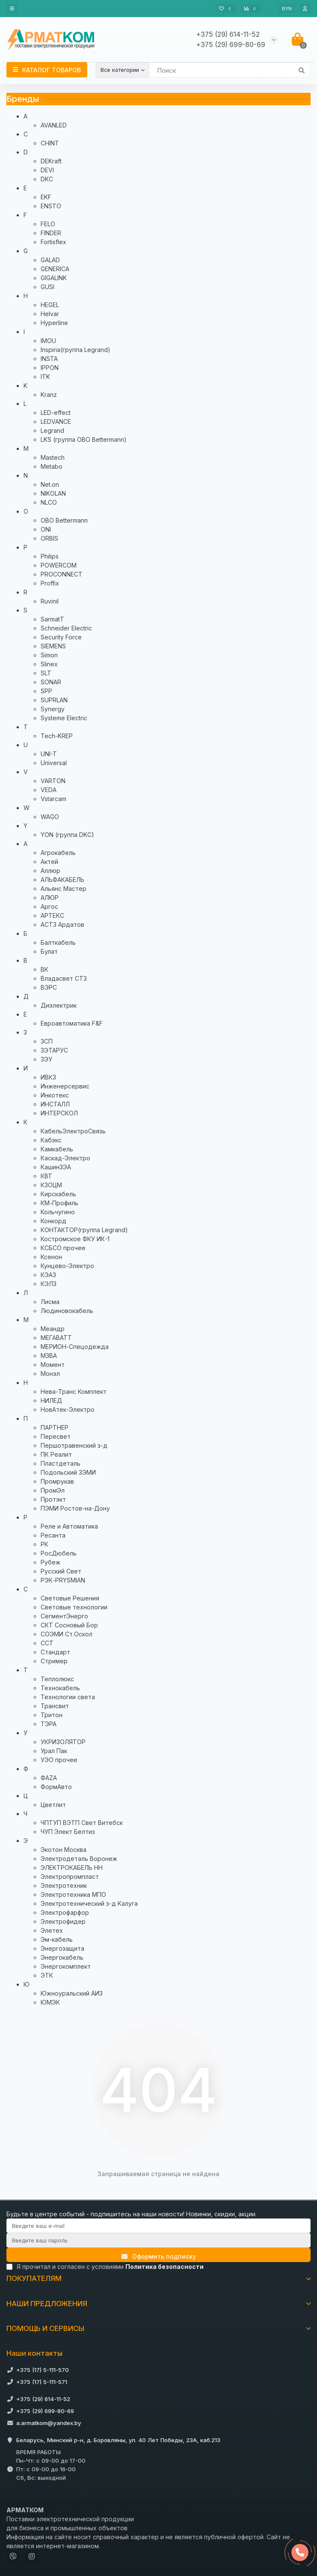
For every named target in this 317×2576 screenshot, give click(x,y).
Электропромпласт (70, 1876)
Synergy (53, 709)
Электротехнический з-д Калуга (89, 1903)
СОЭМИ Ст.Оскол (66, 1634)
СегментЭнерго (64, 1616)
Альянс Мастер (63, 888)
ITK (45, 376)
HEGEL (50, 304)
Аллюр (50, 870)
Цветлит (53, 1804)
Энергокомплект (66, 1966)
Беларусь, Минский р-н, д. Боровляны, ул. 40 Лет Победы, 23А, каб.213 (118, 2440)
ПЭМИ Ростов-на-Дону (75, 1508)
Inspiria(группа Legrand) (75, 349)
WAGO (50, 816)
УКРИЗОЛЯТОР (63, 1741)
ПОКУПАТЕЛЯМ (158, 2278)
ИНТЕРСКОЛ (59, 1113)
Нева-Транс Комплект (74, 1391)
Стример (54, 1661)
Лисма (50, 1301)
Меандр (53, 1328)
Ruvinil (50, 601)
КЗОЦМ (51, 1185)
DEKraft (51, 161)
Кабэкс (51, 1140)
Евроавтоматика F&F (72, 1023)
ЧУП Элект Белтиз (68, 1831)
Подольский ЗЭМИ (68, 1472)
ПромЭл (53, 1490)
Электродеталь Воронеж (79, 1858)
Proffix (50, 583)
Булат (49, 951)
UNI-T (49, 753)
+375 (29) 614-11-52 (43, 2399)
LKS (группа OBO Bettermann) (84, 439)
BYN (287, 9)
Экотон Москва (63, 1849)
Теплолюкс (57, 1679)
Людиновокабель (67, 1310)
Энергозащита (62, 1948)
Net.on (50, 484)
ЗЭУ (46, 1059)
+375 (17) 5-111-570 (42, 2369)
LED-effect (56, 412)
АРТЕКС (52, 915)
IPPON (50, 367)
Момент (53, 1364)
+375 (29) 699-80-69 (45, 2410)
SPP (46, 691)
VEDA (48, 789)
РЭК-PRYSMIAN (63, 1580)
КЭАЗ (48, 1274)
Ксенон (51, 1256)
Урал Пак (54, 1750)
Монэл (50, 1373)
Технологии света (68, 1697)
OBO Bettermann (64, 520)
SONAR (51, 682)
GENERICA (55, 268)
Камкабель (57, 1149)
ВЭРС (49, 987)
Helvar (50, 313)
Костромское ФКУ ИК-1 (75, 1238)
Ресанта (53, 1535)
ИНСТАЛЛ (55, 1104)
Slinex (49, 664)
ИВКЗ (48, 1077)
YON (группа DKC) (67, 834)
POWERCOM (59, 565)
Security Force (61, 637)
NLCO (49, 502)
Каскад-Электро (65, 1158)
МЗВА (49, 1355)
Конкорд (53, 1220)
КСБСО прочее (63, 1247)
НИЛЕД (51, 1400)
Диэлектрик (59, 1005)
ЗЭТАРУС (54, 1050)
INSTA (49, 358)
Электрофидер (63, 1921)
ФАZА (49, 1777)
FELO (48, 224)
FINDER (51, 233)
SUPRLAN (54, 700)
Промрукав (57, 1481)
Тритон (51, 1714)
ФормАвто (56, 1786)
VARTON (53, 780)
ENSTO (51, 206)
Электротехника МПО (73, 1894)
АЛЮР (50, 897)
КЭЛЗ (48, 1283)
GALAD (50, 259)
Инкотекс (55, 1095)
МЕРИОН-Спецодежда (75, 1346)
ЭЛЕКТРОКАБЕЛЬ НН (72, 1867)
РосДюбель (59, 1553)
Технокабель (60, 1688)
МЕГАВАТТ (56, 1337)
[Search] (230, 70)
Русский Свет (61, 1571)
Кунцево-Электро (67, 1265)
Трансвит (55, 1705)
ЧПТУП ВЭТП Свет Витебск (82, 1822)
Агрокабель (58, 852)
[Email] (158, 2225)
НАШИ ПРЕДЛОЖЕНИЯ (158, 2303)
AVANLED (54, 125)
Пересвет (56, 1436)
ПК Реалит (56, 1454)
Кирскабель (58, 1194)
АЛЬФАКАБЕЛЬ (62, 879)
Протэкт (53, 1499)
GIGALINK (54, 277)
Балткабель (58, 942)
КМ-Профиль (59, 1203)
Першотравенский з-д (74, 1445)
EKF (46, 197)
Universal (54, 762)
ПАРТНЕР (54, 1427)
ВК (44, 969)
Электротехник (64, 1885)
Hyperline (54, 322)
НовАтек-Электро (68, 1409)
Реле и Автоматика (69, 1526)
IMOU (48, 340)
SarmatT (52, 619)
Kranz (49, 394)
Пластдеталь (60, 1463)
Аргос (49, 906)
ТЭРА (48, 1723)
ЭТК (47, 1975)
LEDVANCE (56, 421)
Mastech (53, 457)
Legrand (52, 430)
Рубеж (50, 1562)
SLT (46, 673)
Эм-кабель (57, 1939)
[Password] (158, 2240)
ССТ (47, 1643)
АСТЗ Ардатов (62, 924)
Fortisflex (53, 241)
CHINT (50, 143)
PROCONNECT (62, 574)
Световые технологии (74, 1607)
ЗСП (47, 1041)
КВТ (46, 1176)
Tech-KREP (57, 735)
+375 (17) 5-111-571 (41, 2381)
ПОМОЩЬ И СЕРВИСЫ (158, 2328)
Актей (49, 861)
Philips (50, 556)
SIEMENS (53, 646)
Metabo (51, 466)
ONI (46, 529)
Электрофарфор (65, 1912)
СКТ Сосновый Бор (69, 1625)
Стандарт (55, 1652)
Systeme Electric (64, 718)
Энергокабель (62, 1957)
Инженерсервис (65, 1086)
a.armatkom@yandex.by (48, 2422)
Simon (49, 655)
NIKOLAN (53, 493)
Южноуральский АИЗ (72, 1993)
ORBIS (49, 538)
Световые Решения (70, 1598)
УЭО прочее (59, 1759)
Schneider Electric (66, 628)
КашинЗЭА (56, 1167)
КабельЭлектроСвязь (73, 1131)
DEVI (47, 170)
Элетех (52, 1930)
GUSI (47, 286)
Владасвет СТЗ (64, 978)
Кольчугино (58, 1212)
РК (44, 1544)
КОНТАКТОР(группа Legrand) (84, 1229)
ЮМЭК (50, 2002)
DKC (47, 179)
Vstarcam (53, 798)
